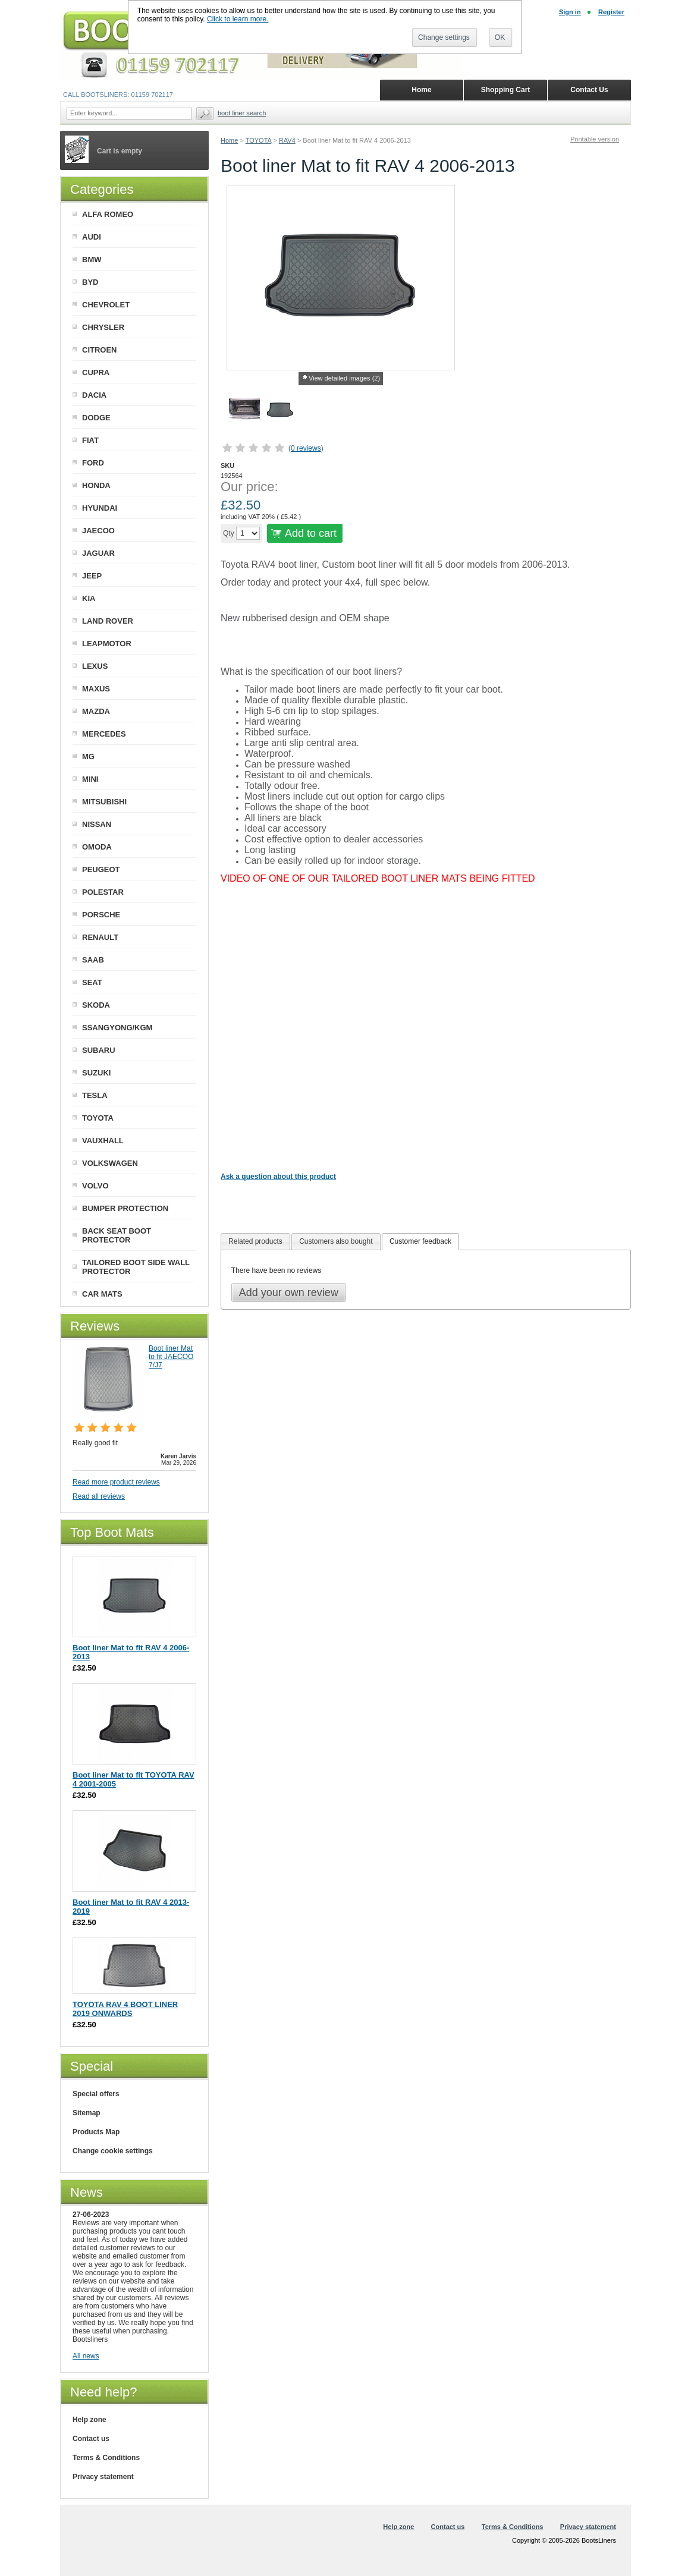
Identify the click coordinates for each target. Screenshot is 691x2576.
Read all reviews (99, 1496)
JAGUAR (98, 553)
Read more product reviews (116, 1482)
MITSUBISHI (104, 801)
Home (229, 140)
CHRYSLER (103, 327)
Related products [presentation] (255, 1241)
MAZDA (96, 711)
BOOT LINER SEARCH (242, 113)
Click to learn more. (237, 19)
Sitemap (86, 2113)
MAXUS (96, 688)
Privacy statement (103, 2477)
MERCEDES (104, 733)
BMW (92, 259)
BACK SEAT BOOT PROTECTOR (116, 1235)
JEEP (92, 575)
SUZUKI (96, 1072)
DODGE (96, 417)
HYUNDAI (99, 508)
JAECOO (98, 530)
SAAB (93, 959)
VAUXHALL (103, 1140)
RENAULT (100, 937)
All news (86, 2356)
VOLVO (95, 1185)
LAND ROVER (107, 621)
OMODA (97, 846)
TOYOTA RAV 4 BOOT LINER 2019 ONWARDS (125, 2009)
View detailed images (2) (344, 378)
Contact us (91, 2439)
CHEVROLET (106, 304)
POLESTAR (103, 892)
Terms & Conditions (106, 2458)
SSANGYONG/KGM (117, 1027)
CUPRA (95, 372)
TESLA (95, 1095)
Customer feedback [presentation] (420, 1241)
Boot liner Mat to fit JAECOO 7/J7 (171, 1356)
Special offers (96, 2094)
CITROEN (99, 349)
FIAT (90, 440)
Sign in (570, 11)
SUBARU (98, 1050)
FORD (93, 462)
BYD (90, 282)
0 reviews (306, 448)
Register (611, 11)
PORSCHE (101, 914)
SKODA (96, 1005)
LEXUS (95, 666)
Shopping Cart (505, 90)
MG (88, 756)
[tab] (255, 1241)
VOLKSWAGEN (110, 1163)
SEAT (92, 982)
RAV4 (287, 140)
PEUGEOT (101, 869)
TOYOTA (259, 140)
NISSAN (96, 824)
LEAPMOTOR (106, 643)
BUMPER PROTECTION (125, 1208)
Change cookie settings (113, 2151)
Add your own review (288, 1292)
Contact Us (589, 90)
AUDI (91, 236)
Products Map (96, 2132)
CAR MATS (102, 1293)
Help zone (89, 2419)
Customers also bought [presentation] (335, 1241)
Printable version (594, 139)
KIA (88, 598)
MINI (90, 779)
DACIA (94, 395)
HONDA (96, 485)
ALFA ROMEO (107, 214)
